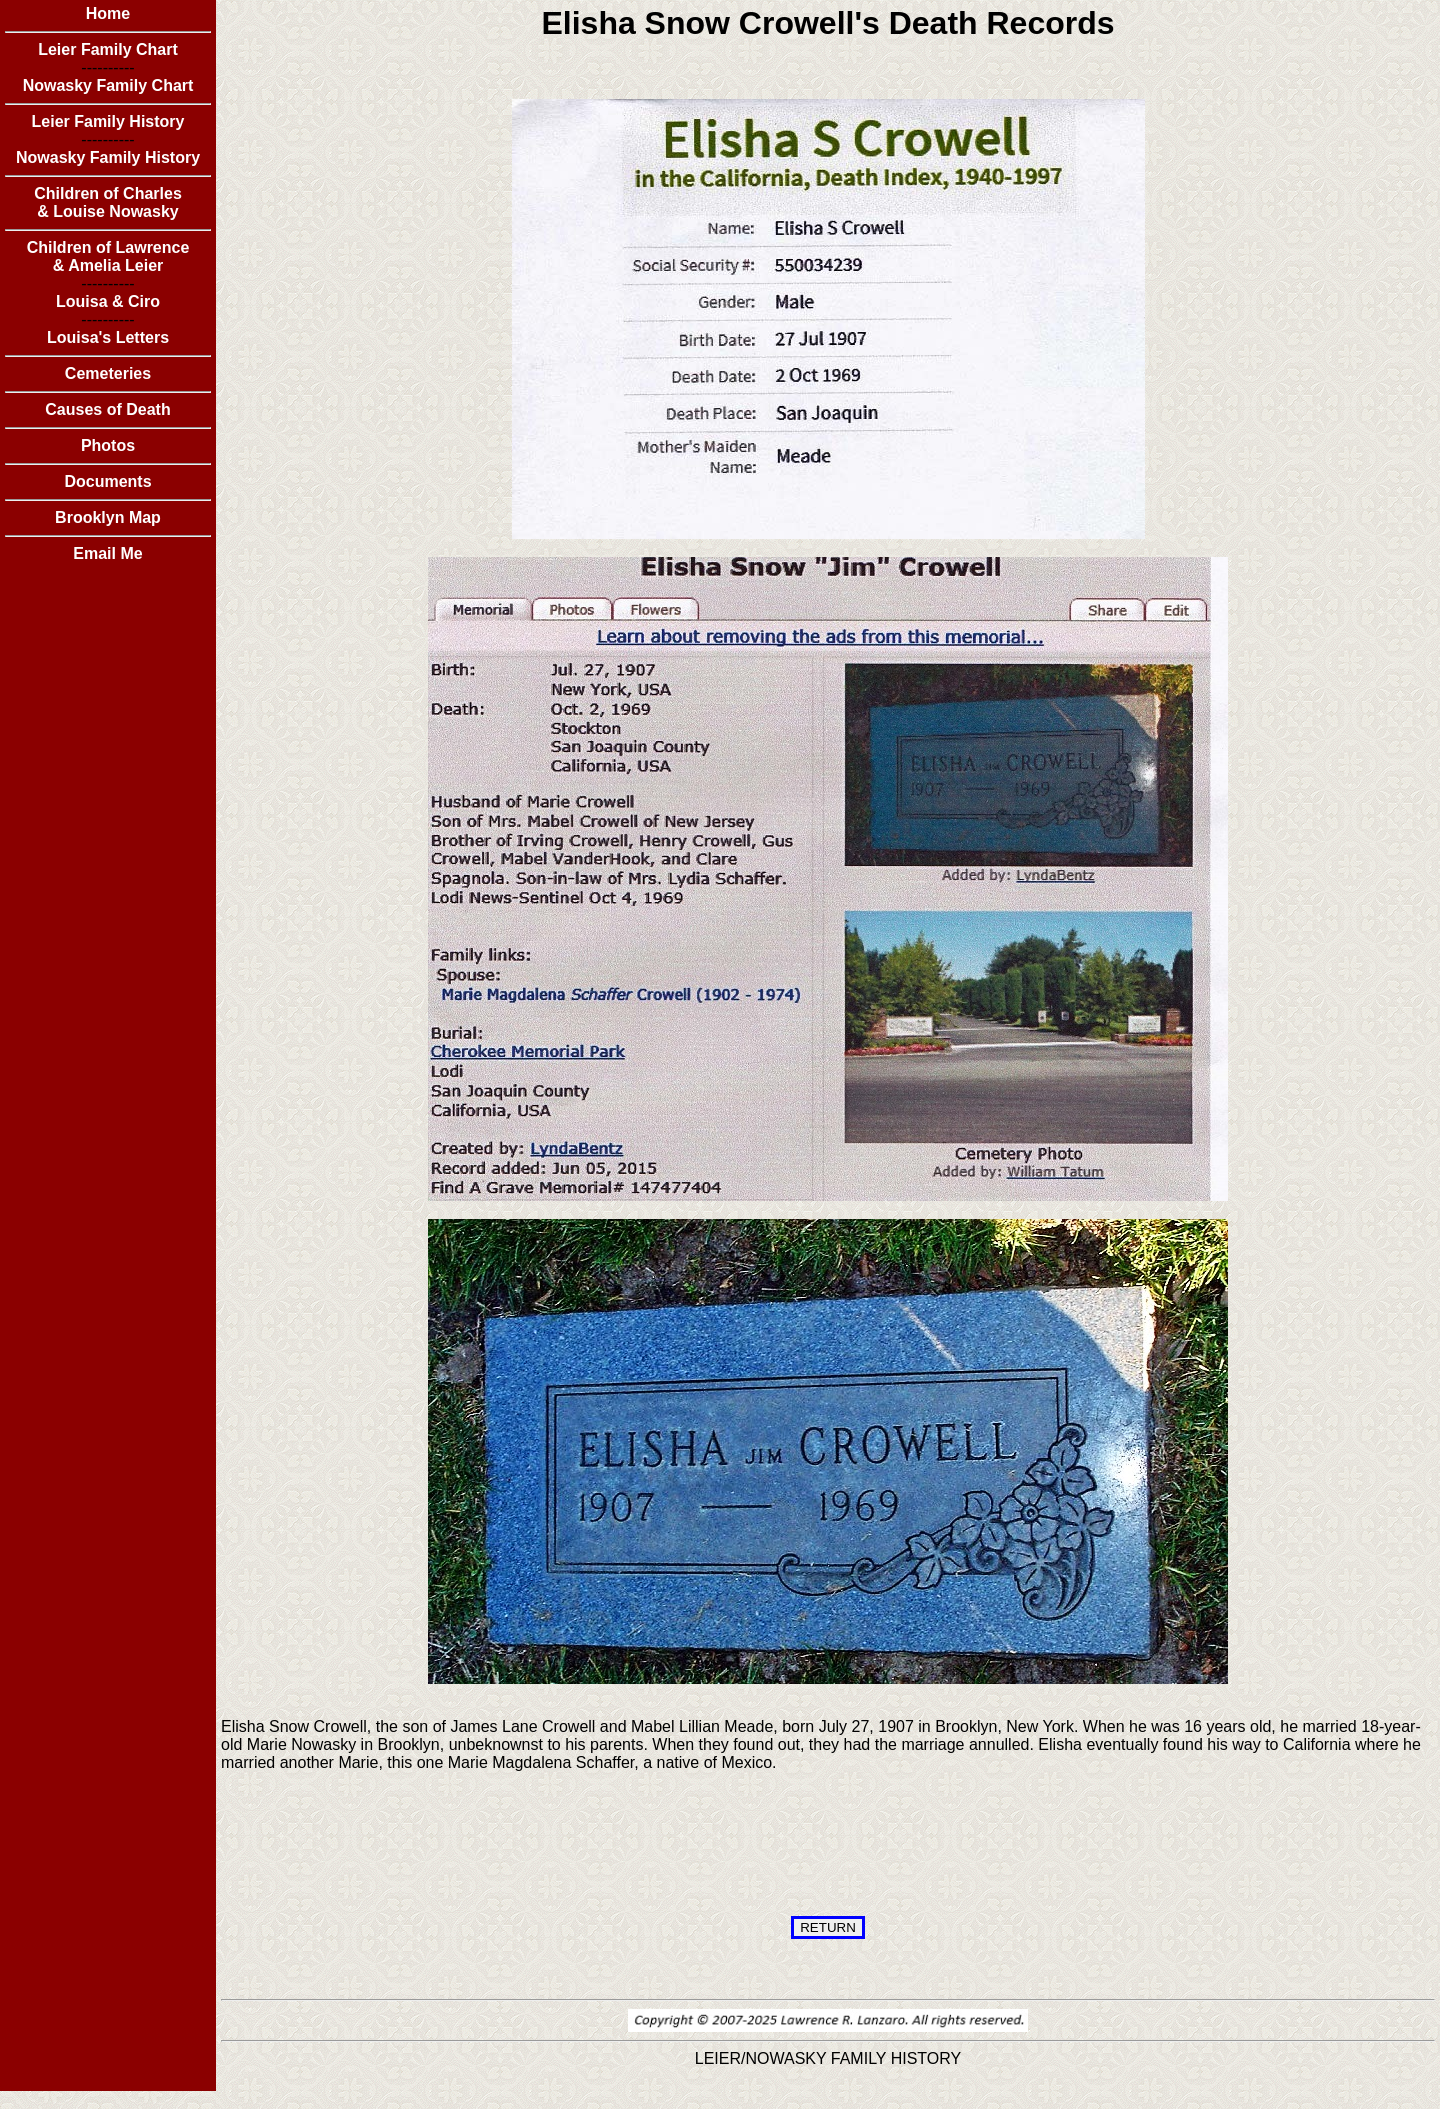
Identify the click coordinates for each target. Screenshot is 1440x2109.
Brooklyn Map (108, 517)
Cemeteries (108, 373)
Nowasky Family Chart (108, 85)
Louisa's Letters (108, 337)
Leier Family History (108, 121)
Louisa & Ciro (108, 301)
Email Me (107, 553)
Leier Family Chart (108, 49)
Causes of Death (107, 409)
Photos (108, 445)
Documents (107, 481)
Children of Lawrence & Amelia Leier (108, 256)
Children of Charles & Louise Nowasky (108, 202)
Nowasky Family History (108, 157)
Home (108, 13)
